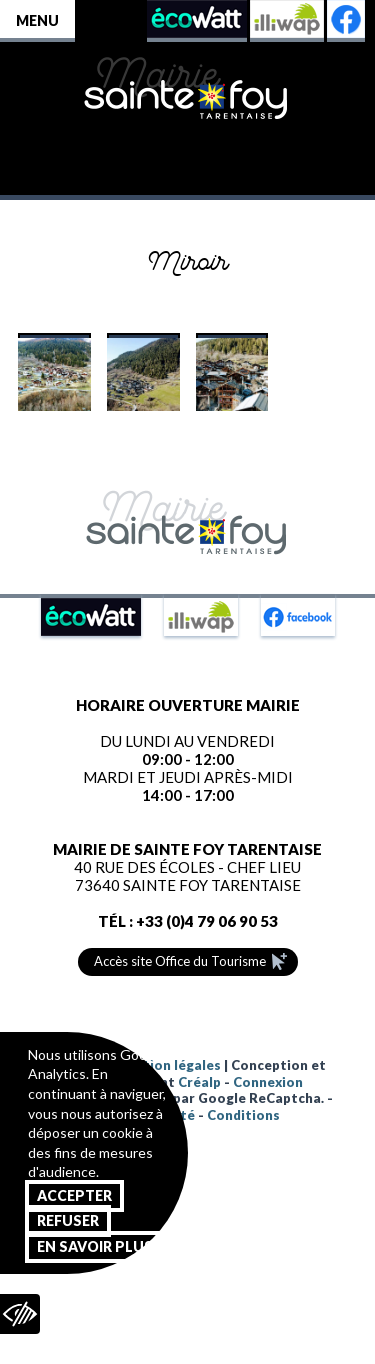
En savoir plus (95, 1246)
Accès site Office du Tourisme (180, 961)
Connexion (268, 1082)
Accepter (74, 1195)
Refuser (68, 1220)
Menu (37, 20)
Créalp (199, 1082)
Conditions (243, 1115)
